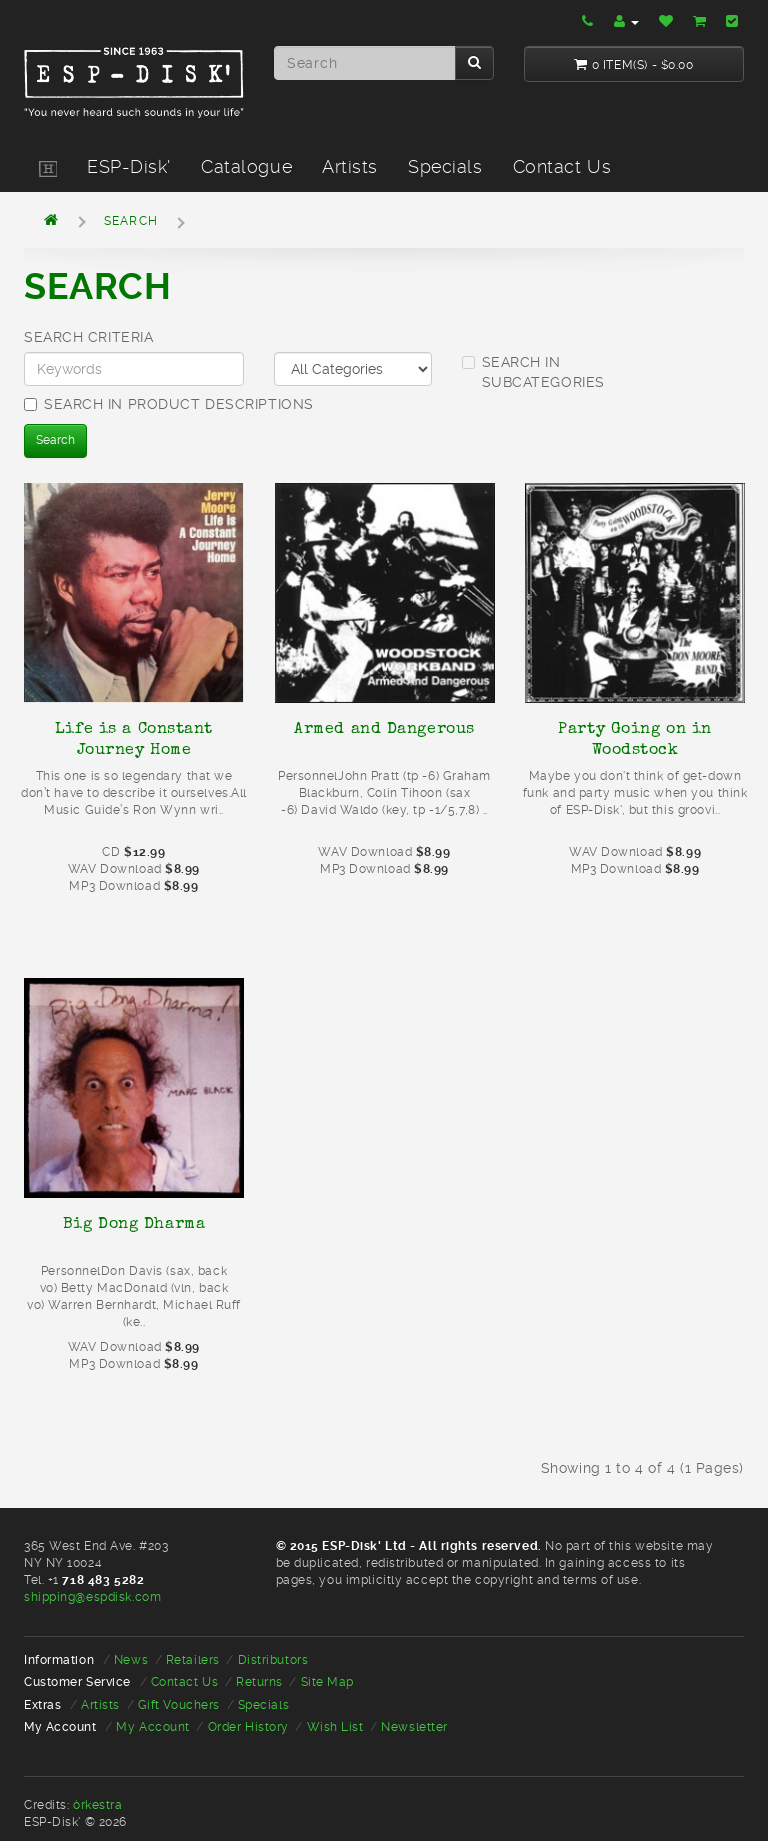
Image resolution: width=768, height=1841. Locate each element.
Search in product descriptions (169, 404)
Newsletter (414, 1727)
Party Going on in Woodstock (635, 738)
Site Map (327, 1682)
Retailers (193, 1660)
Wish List (335, 1727)
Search (131, 221)
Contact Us (562, 166)
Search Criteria (88, 337)
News (131, 1660)
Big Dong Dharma (134, 1223)
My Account (153, 1727)
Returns (259, 1682)
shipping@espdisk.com (92, 1597)
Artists (350, 166)
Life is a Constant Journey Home (134, 738)
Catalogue (246, 166)
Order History (248, 1727)
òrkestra (97, 1805)
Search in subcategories (533, 372)
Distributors (273, 1660)
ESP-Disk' (129, 166)
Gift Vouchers (179, 1705)
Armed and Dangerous (384, 728)
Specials (445, 166)
